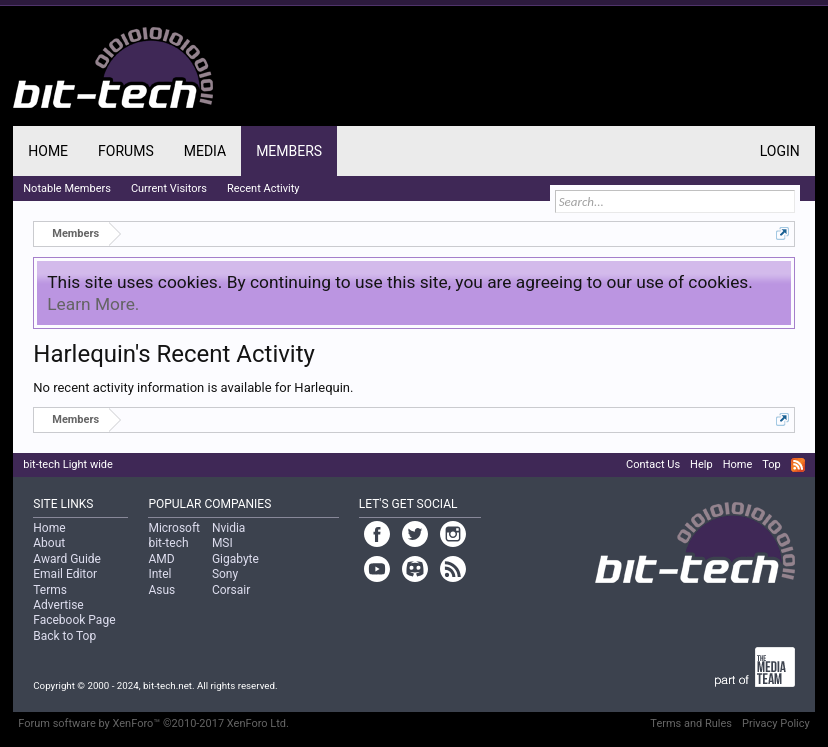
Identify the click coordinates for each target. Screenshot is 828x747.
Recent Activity (263, 188)
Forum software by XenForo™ (153, 723)
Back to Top (64, 636)
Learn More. (93, 304)
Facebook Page (74, 620)
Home (48, 151)
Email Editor (65, 574)
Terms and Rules (691, 723)
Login (780, 151)
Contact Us (653, 464)
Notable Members (67, 188)
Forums (126, 151)
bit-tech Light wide (68, 464)
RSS (798, 465)
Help (701, 464)
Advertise (58, 605)
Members (289, 151)
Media (205, 151)
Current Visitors (169, 188)
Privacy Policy (776, 723)
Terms (50, 590)
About (49, 543)
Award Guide (67, 559)
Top (771, 464)
